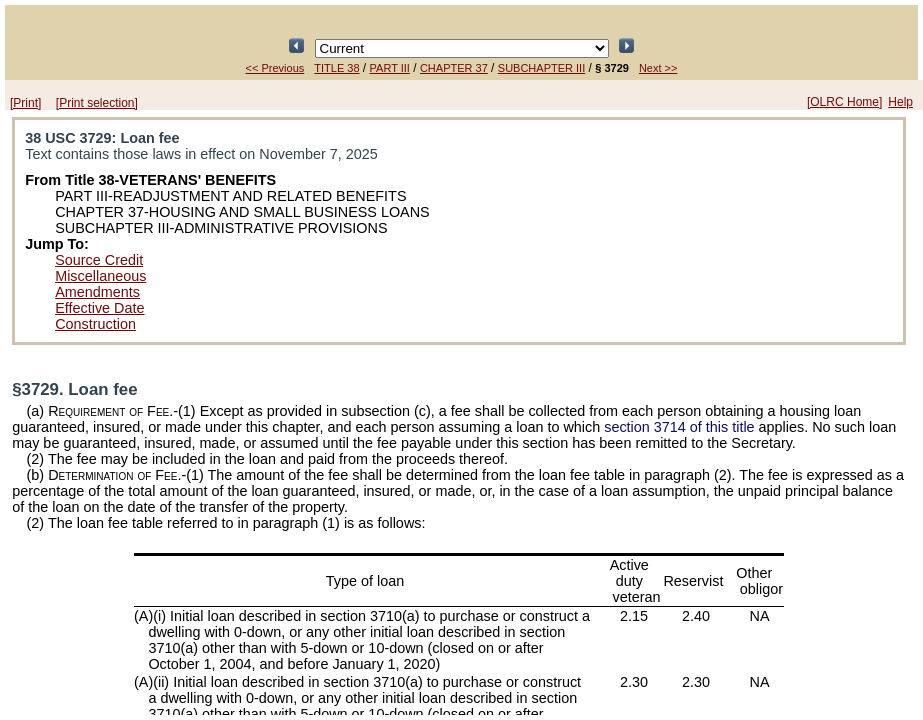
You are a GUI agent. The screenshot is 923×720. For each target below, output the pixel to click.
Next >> (658, 68)
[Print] (25, 103)
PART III (390, 68)
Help (900, 102)
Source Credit (99, 260)
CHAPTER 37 (454, 68)
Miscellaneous (100, 276)
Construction (95, 324)
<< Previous (275, 68)
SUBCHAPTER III (541, 68)
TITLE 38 (336, 68)
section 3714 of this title (679, 427)
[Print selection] (97, 103)
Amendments (97, 292)
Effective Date (99, 308)
